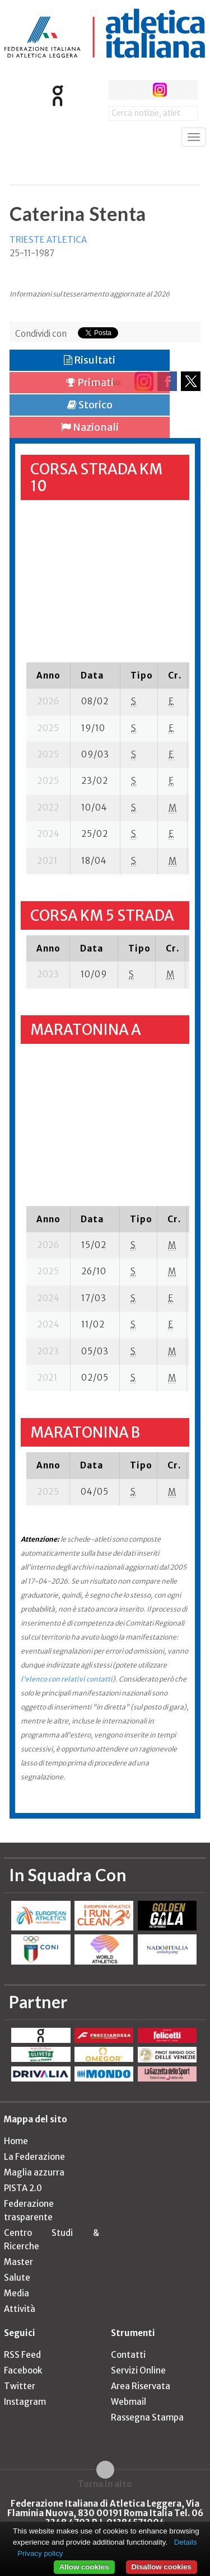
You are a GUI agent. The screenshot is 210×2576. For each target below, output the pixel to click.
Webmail (128, 2401)
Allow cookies (84, 2567)
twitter (139, 90)
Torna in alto (105, 2484)
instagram (160, 90)
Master (18, 2262)
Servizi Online (138, 2370)
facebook (118, 90)
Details (185, 2542)
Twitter (19, 2386)
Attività (19, 2309)
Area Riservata (140, 2386)
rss (181, 90)
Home (16, 2141)
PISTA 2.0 (23, 2188)
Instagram (25, 2401)
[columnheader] (48, 675)
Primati (90, 382)
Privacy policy (40, 2553)
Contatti (128, 2354)
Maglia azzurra (34, 2172)
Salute (17, 2277)
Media (16, 2293)
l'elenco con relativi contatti (67, 1679)
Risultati (89, 360)
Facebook (23, 2370)
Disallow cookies (162, 2567)
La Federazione (34, 2156)
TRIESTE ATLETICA (48, 239)
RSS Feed (22, 2354)
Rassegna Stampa (147, 2417)
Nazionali (90, 427)
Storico (90, 404)
